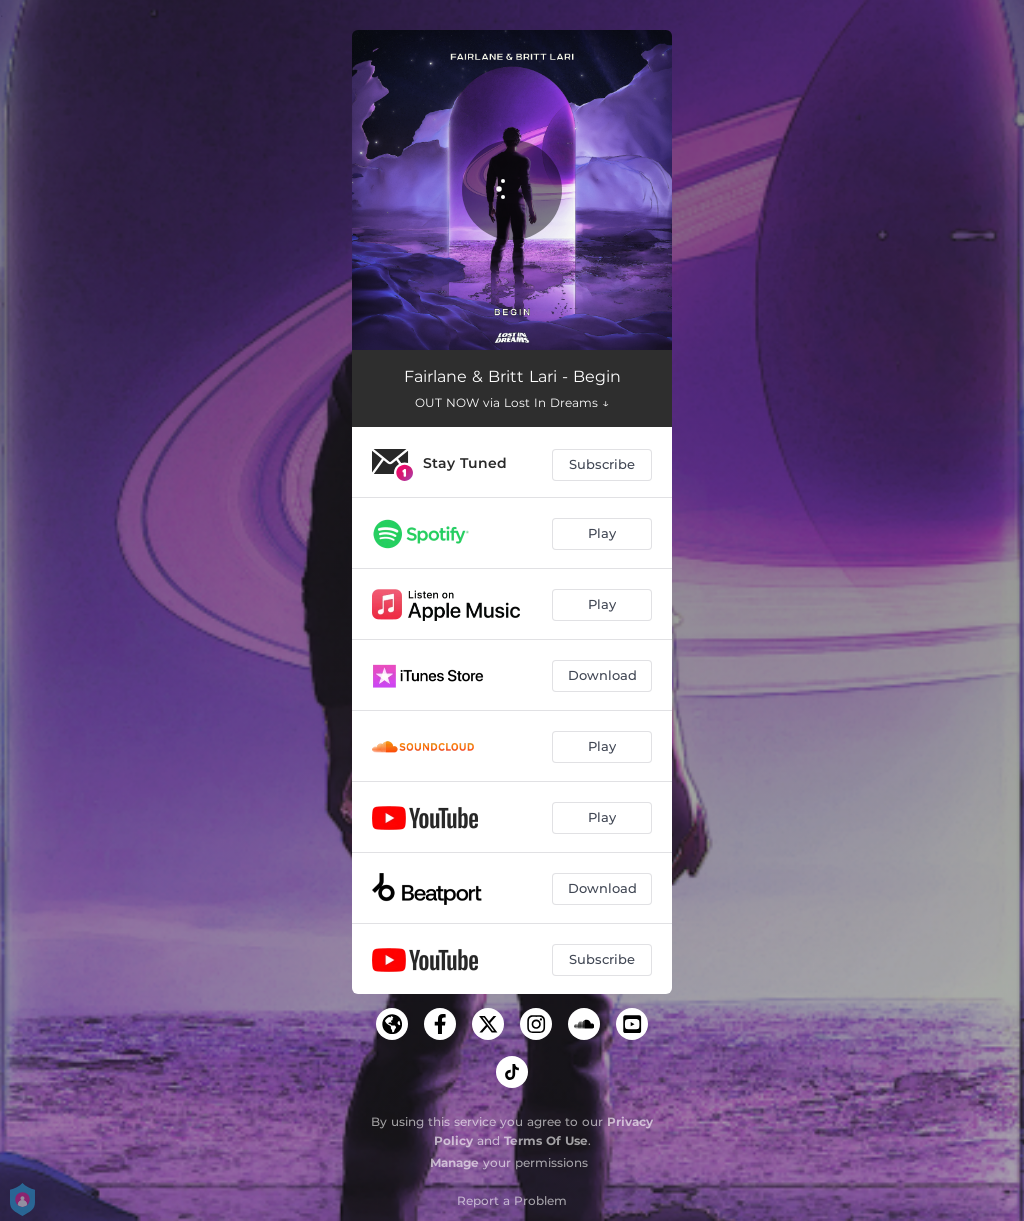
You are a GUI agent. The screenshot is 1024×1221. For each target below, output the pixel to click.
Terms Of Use (546, 1140)
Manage (454, 1162)
